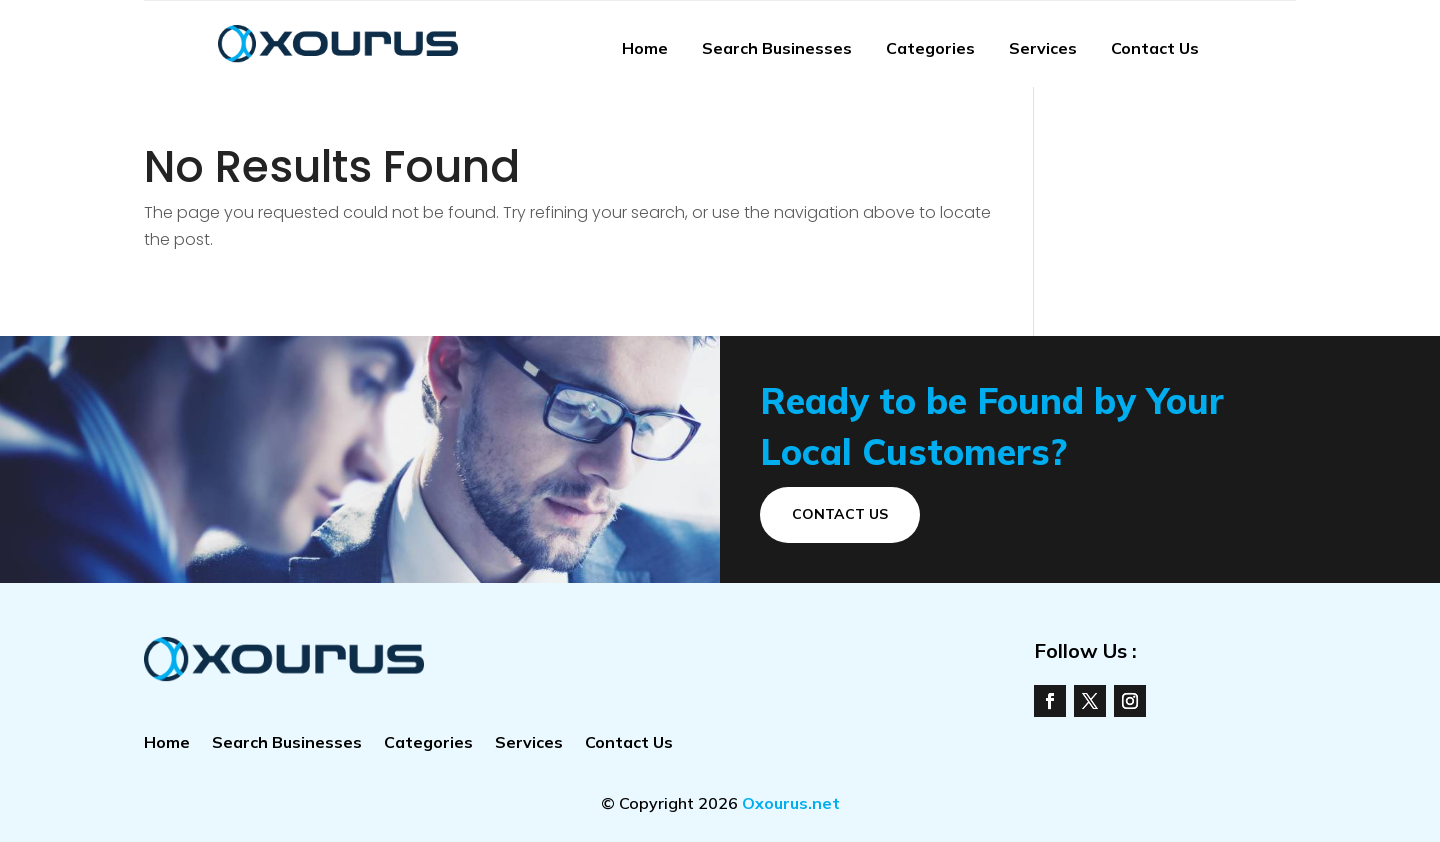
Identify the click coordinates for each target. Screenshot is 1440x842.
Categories (930, 48)
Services (1043, 48)
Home (645, 48)
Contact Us (1155, 48)
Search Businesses (777, 48)
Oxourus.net (791, 803)
